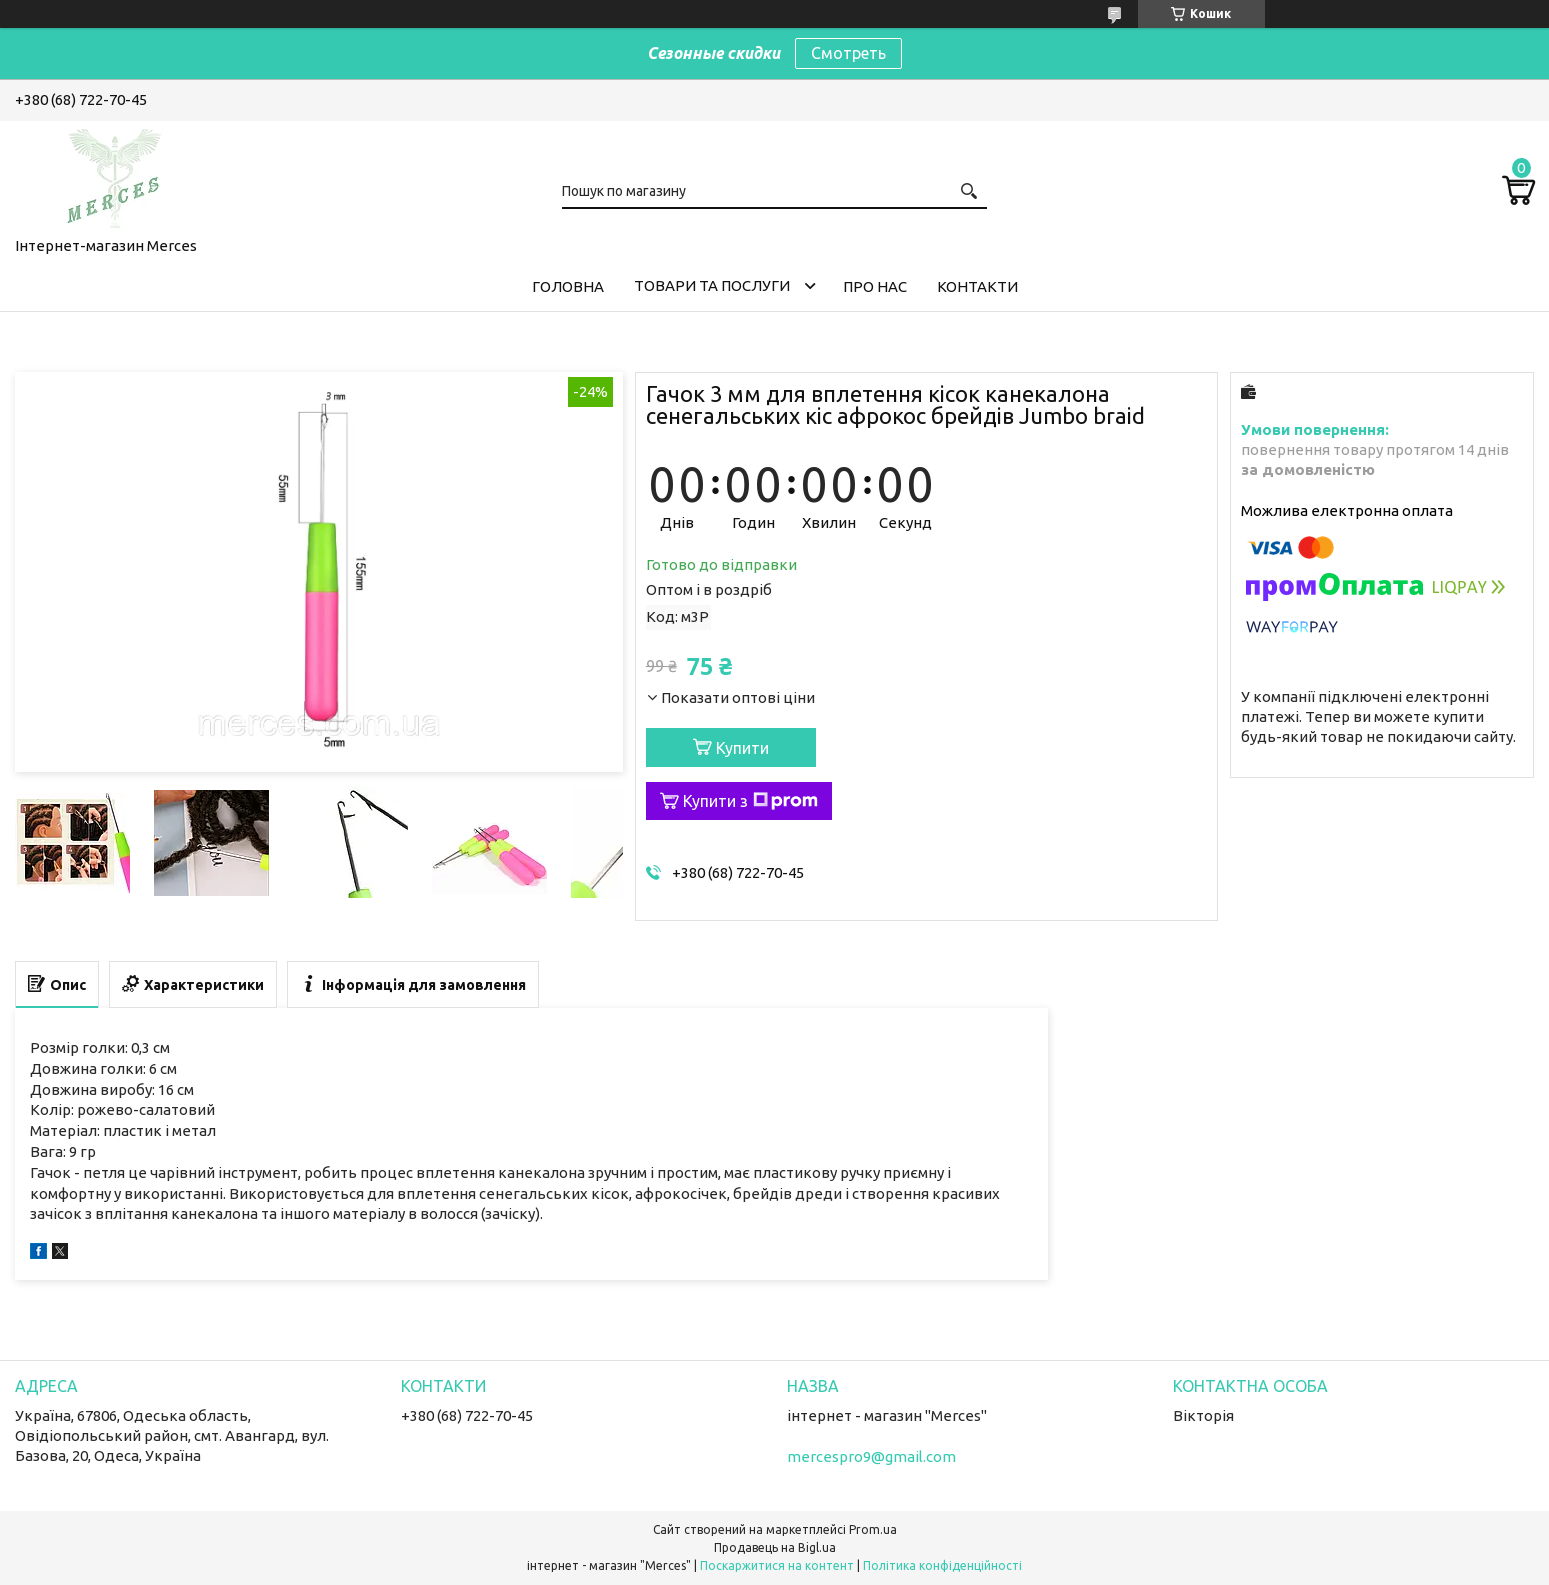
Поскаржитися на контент (777, 1565)
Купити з (750, 801)
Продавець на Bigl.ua (775, 1547)
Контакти (977, 286)
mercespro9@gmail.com (871, 1456)
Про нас (875, 286)
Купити (742, 748)
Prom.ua (873, 1529)
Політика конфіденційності (942, 1565)
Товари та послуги (712, 285)
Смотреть (848, 53)
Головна (568, 286)
